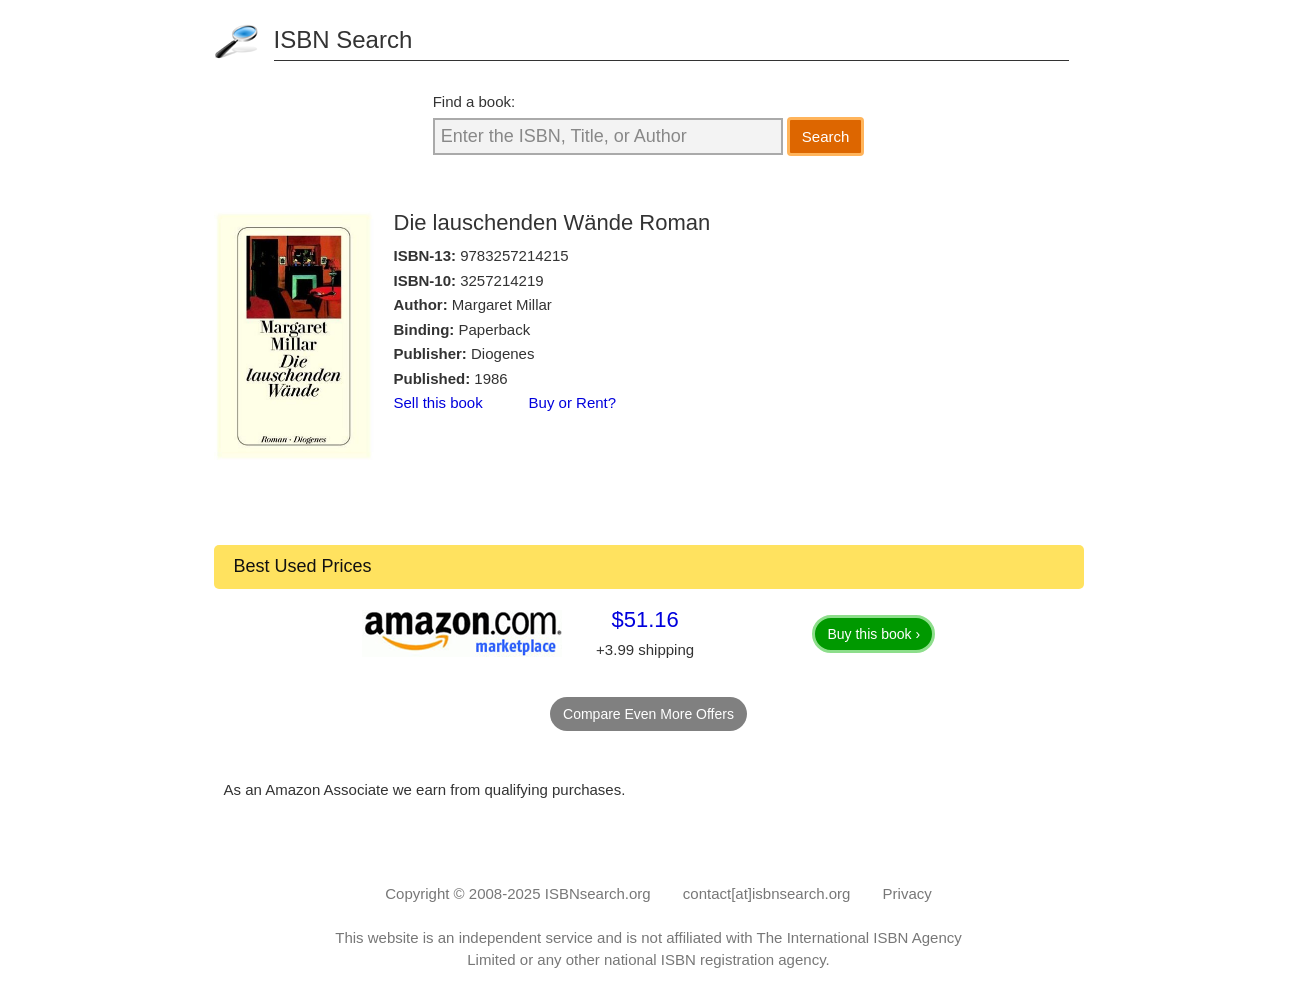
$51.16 (644, 619)
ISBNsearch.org (598, 893)
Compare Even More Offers (648, 714)
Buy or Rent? (573, 402)
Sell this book (438, 402)
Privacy (907, 893)
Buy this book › (873, 634)
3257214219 (501, 280)
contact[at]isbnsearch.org (767, 893)
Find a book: (474, 101)
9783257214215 (514, 255)
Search (826, 136)
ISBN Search (343, 39)
